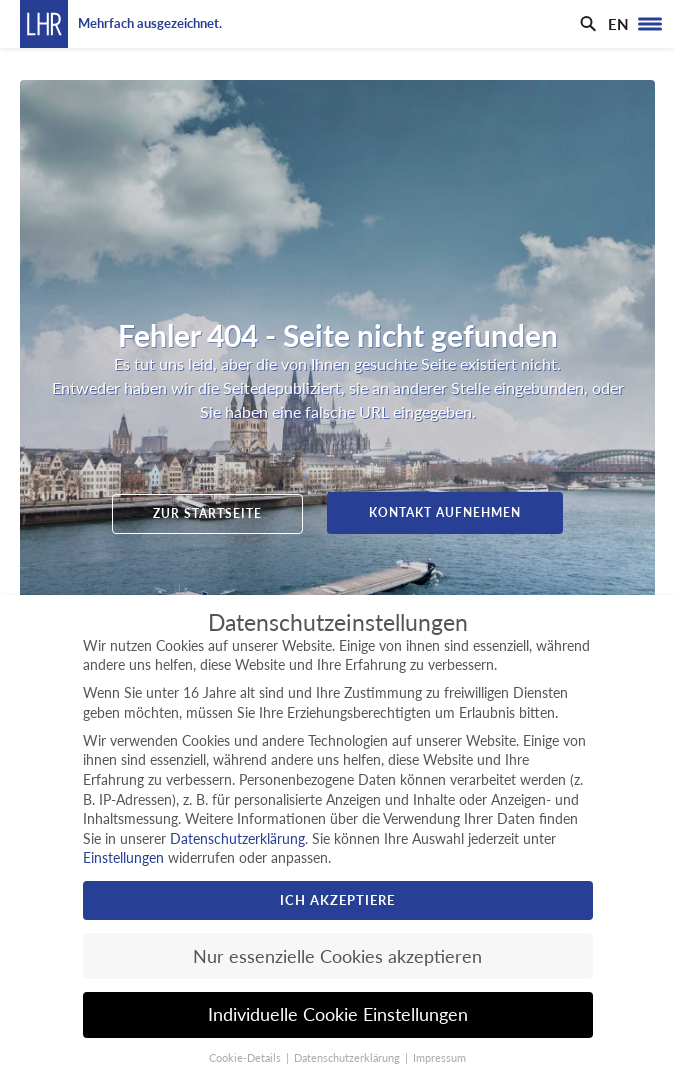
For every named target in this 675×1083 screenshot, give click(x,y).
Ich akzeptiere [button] (337, 900)
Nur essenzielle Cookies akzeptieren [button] (337, 956)
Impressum (439, 1058)
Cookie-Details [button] (246, 1058)
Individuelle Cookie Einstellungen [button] (338, 1014)
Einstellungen (123, 857)
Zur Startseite (207, 513)
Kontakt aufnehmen (445, 512)
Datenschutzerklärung (237, 838)
